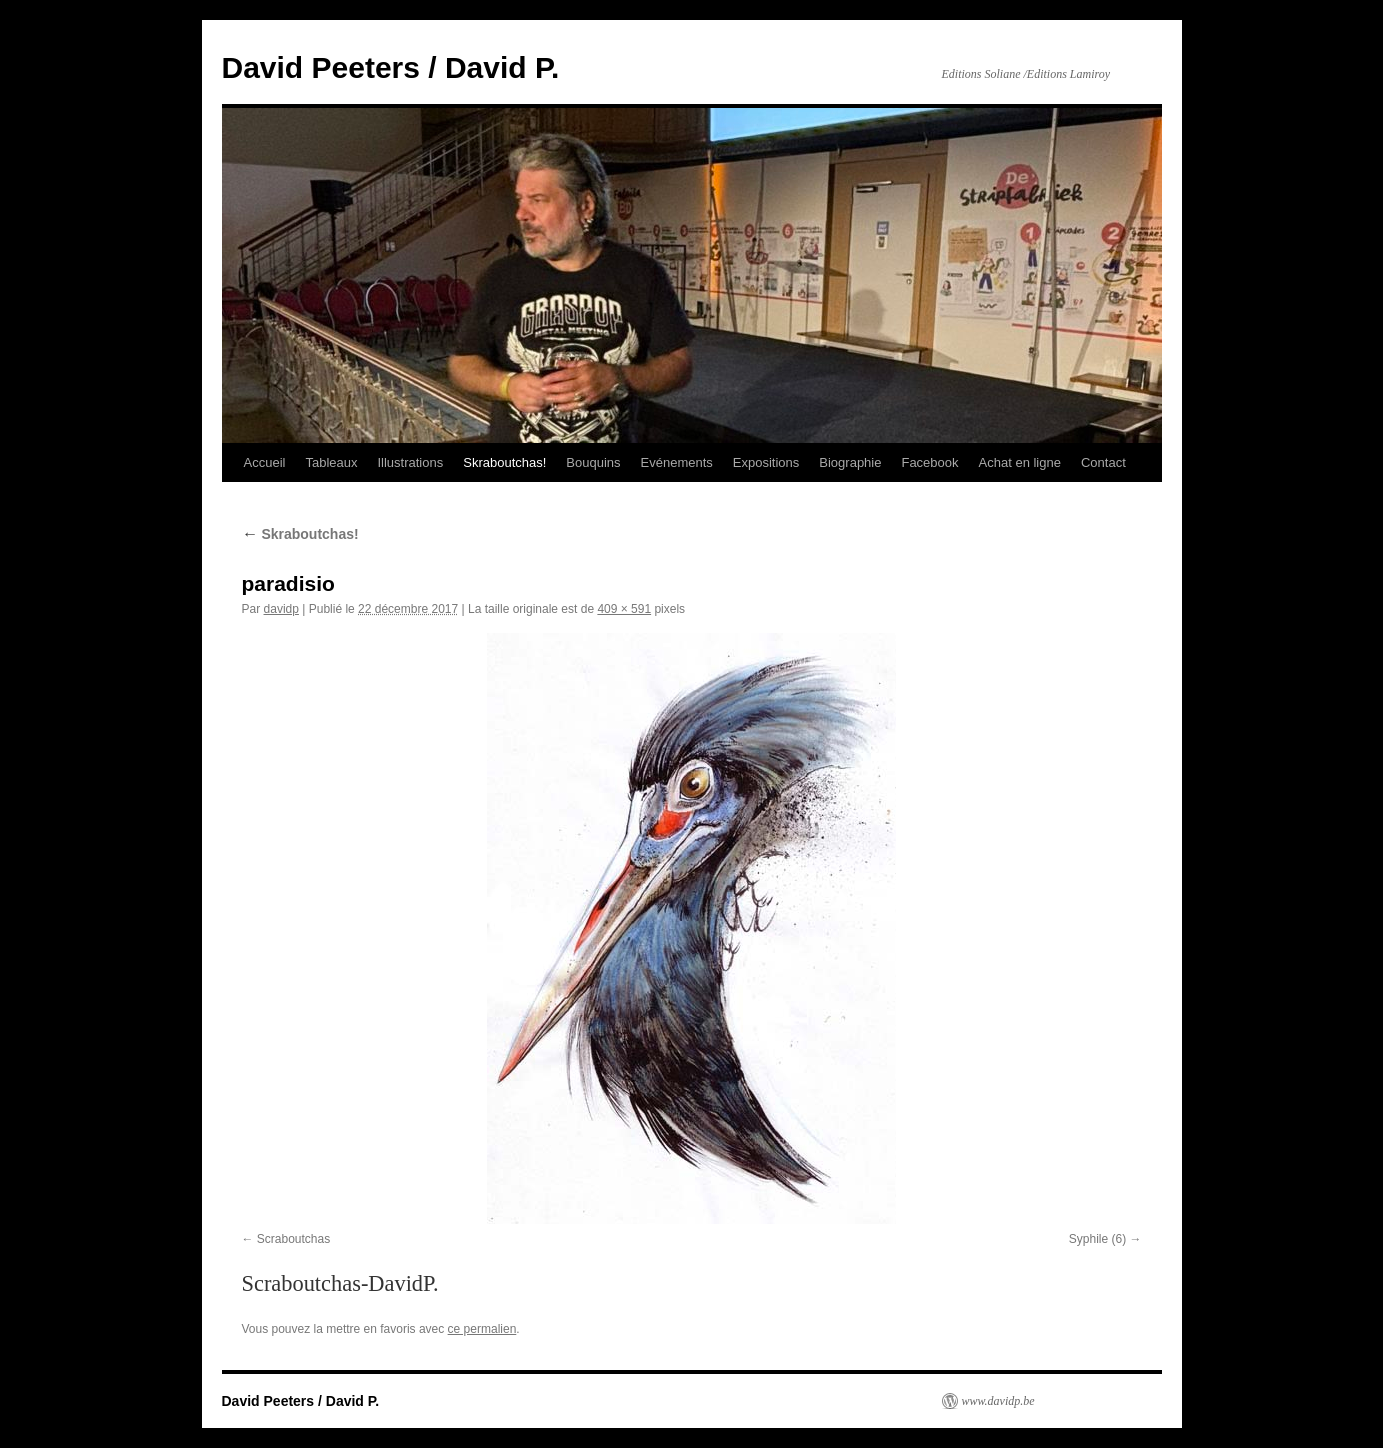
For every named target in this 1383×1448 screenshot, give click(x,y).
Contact (1103, 462)
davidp (281, 609)
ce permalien (482, 1329)
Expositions (766, 462)
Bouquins (593, 462)
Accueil (265, 462)
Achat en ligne (1020, 462)
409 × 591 (624, 609)
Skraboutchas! (504, 462)
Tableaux (331, 462)
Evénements (677, 462)
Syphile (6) (1097, 1239)
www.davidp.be (998, 1401)
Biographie (850, 462)
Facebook (929, 462)
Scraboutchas (293, 1239)
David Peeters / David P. (391, 67)
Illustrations (410, 462)
